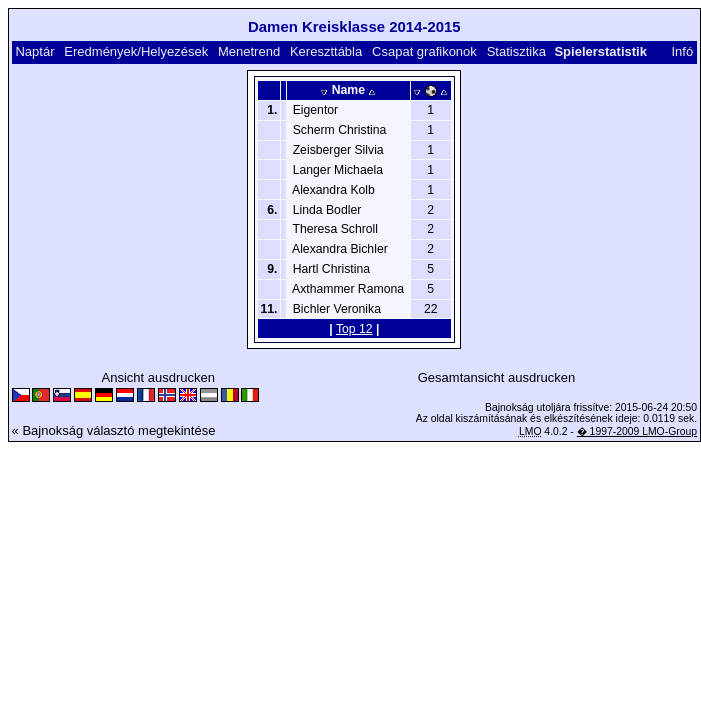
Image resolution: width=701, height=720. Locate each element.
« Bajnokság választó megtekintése (114, 430)
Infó (682, 51)
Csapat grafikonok (424, 51)
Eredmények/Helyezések (136, 51)
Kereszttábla (326, 51)
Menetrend (249, 51)
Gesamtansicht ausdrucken (497, 377)
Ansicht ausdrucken (157, 377)
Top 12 (354, 329)
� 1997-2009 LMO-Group (637, 431)
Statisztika (516, 51)
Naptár (34, 51)
